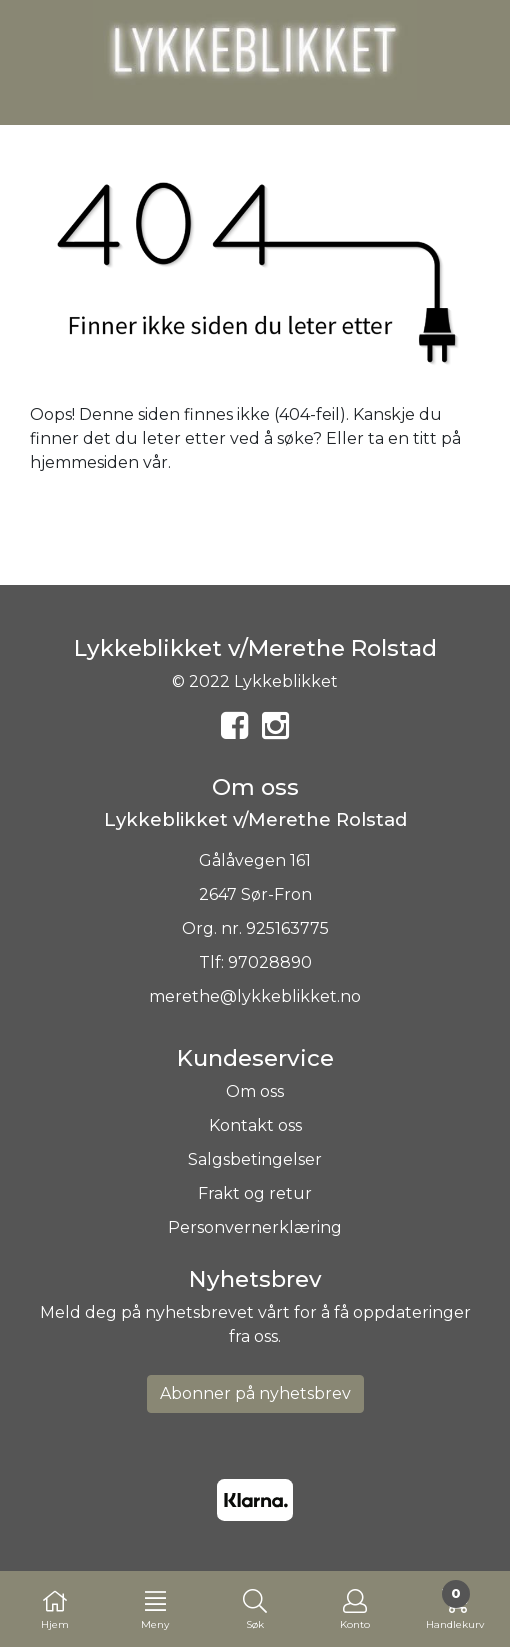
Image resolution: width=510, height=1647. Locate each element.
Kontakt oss (255, 1125)
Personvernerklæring (255, 1227)
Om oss (255, 1091)
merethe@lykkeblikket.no (255, 996)
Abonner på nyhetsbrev (255, 1393)
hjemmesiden (84, 462)
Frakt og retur (255, 1193)
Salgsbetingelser (255, 1159)
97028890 (270, 962)
